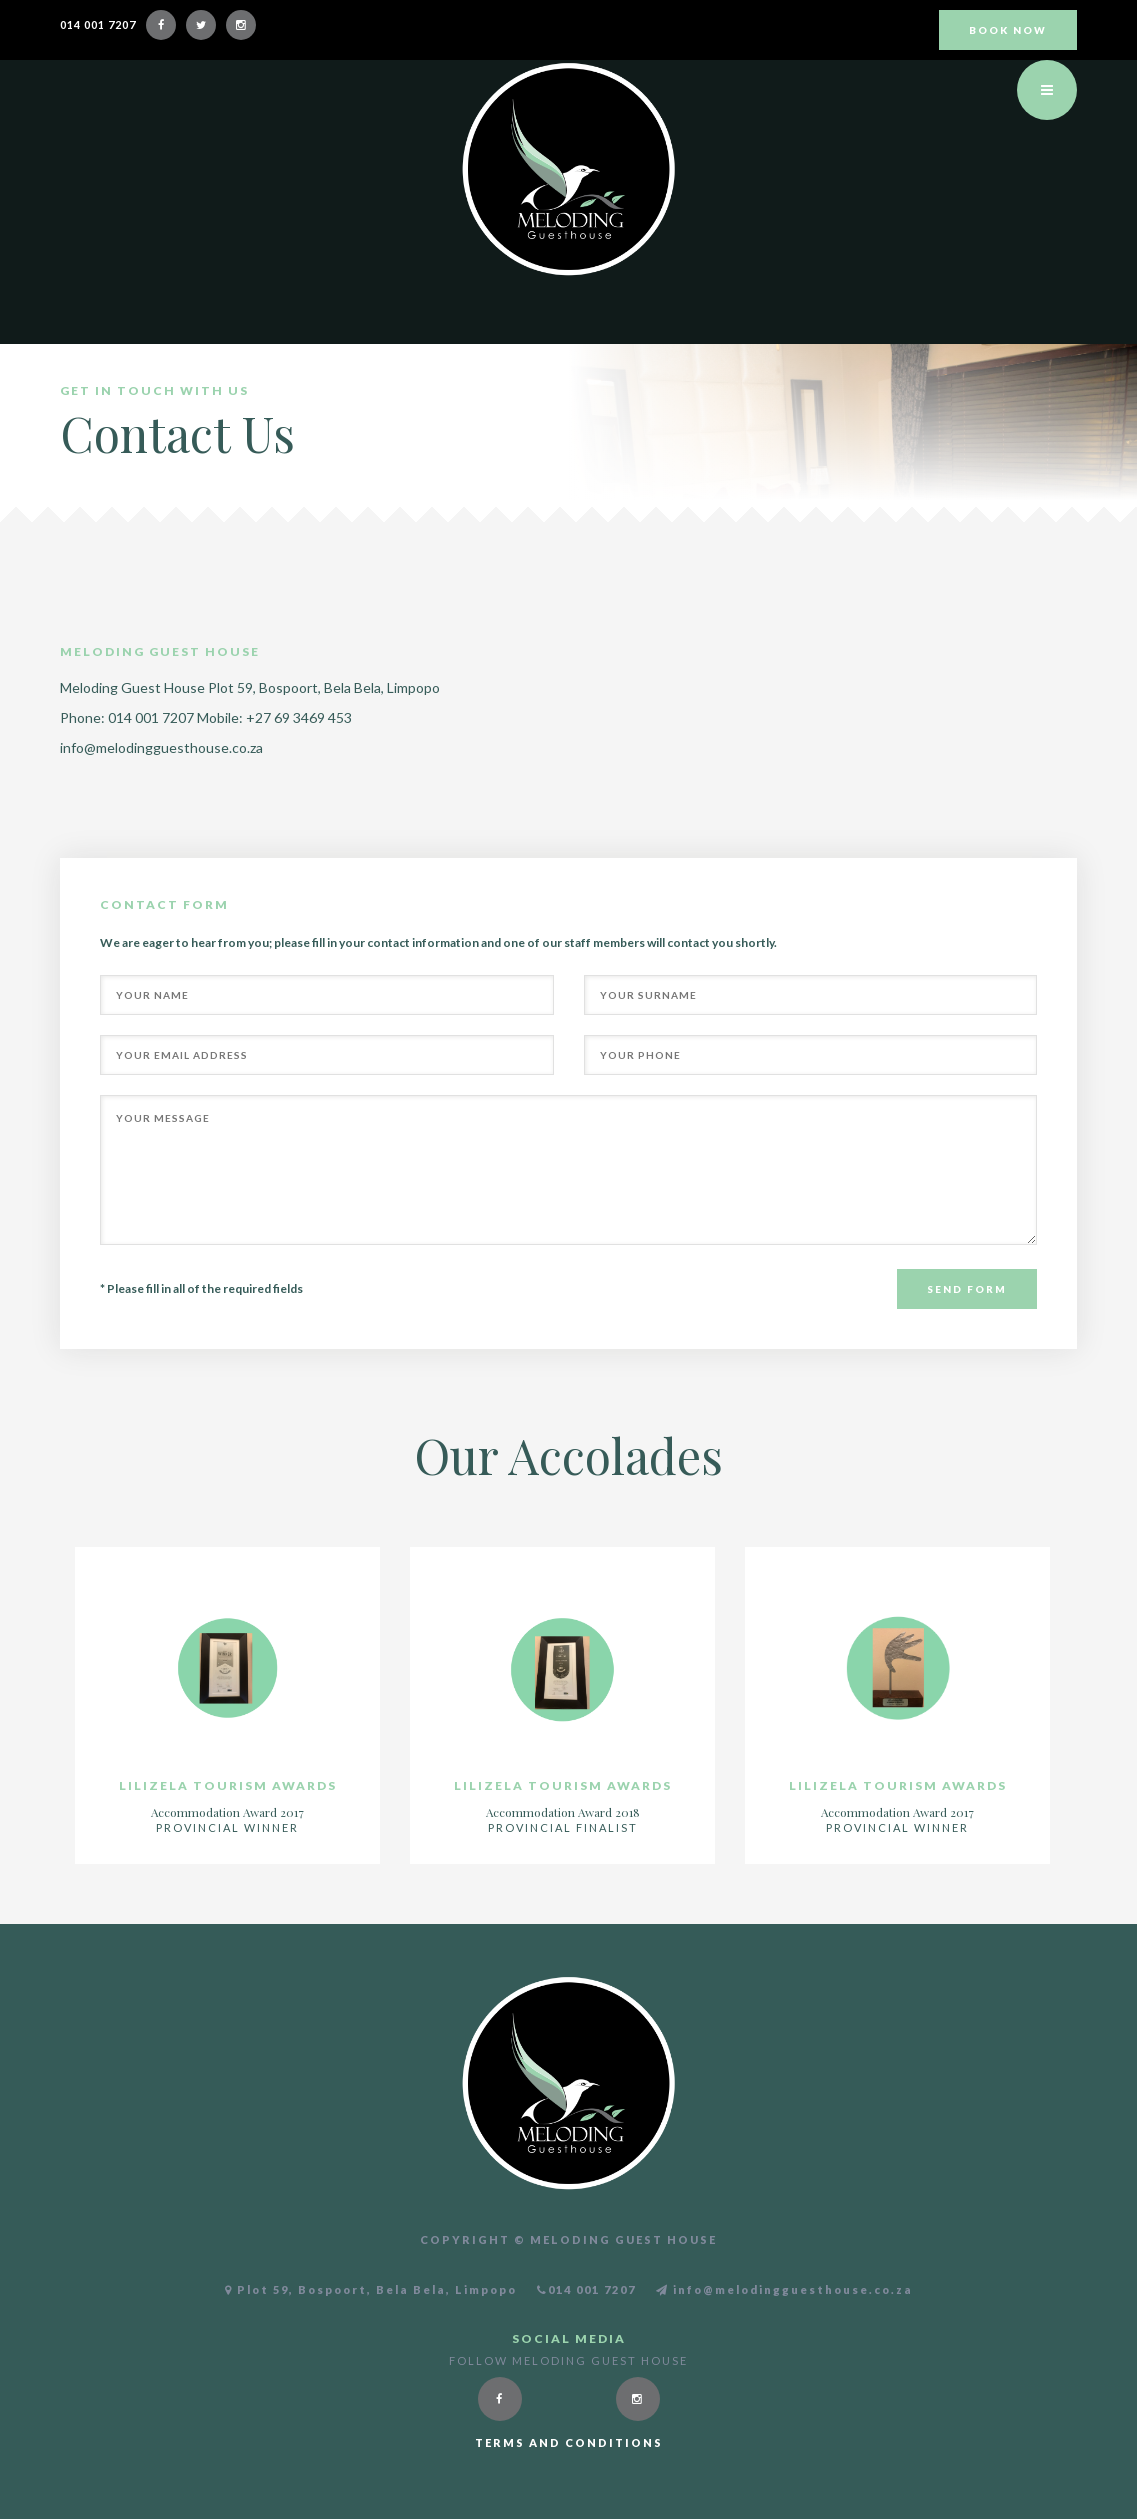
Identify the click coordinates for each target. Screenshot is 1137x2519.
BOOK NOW (1008, 30)
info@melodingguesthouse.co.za (161, 747)
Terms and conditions (569, 2442)
